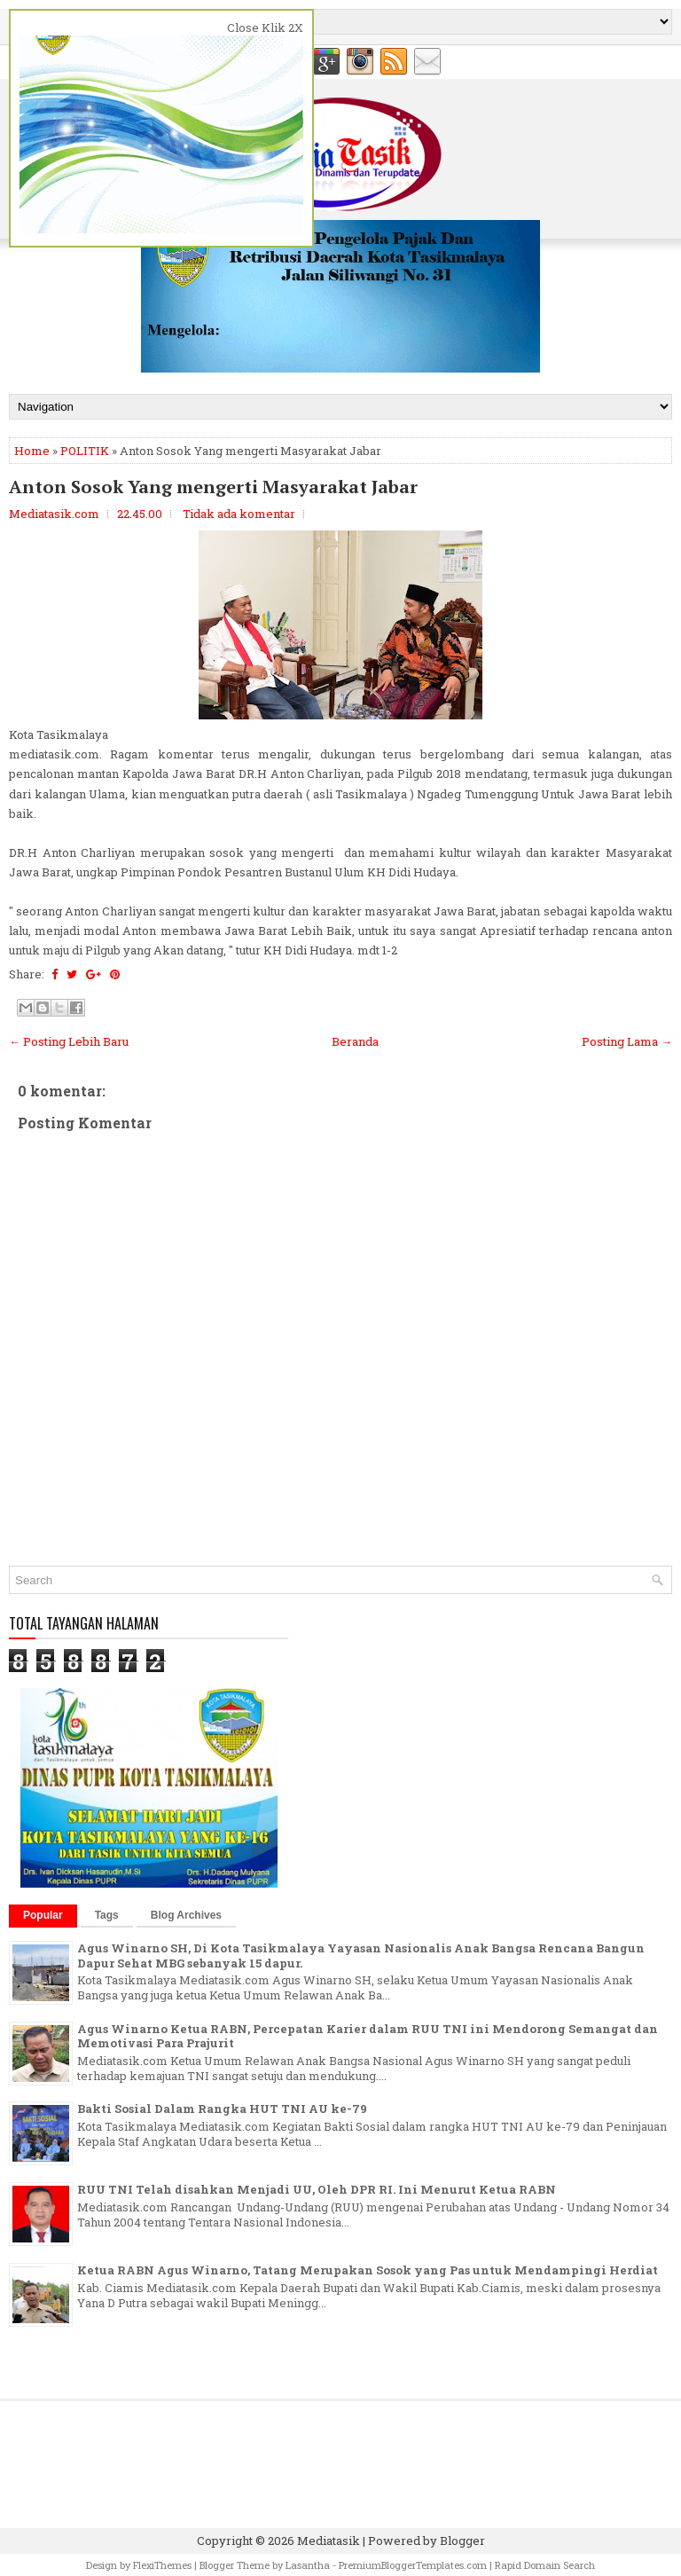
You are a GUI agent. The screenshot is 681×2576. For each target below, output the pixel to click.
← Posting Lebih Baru (69, 1041)
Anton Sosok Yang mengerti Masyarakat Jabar (213, 487)
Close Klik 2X (265, 27)
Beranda (355, 1041)
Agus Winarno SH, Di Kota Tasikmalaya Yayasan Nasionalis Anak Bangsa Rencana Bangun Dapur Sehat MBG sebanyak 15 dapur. (361, 1955)
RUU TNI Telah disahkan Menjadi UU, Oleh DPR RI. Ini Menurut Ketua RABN (316, 2189)
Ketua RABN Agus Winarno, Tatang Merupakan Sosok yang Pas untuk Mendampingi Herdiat (367, 2270)
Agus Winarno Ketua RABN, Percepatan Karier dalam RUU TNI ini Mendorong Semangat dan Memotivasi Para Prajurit (367, 2036)
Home (32, 451)
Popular (43, 1915)
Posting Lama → (627, 1041)
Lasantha (308, 2565)
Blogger (462, 2541)
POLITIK (84, 451)
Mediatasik (328, 2541)
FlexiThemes (162, 2565)
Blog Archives (186, 1915)
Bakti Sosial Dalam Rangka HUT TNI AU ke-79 (222, 2109)
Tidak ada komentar (239, 514)
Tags (107, 1915)
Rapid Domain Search (545, 2565)
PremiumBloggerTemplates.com (413, 2565)
